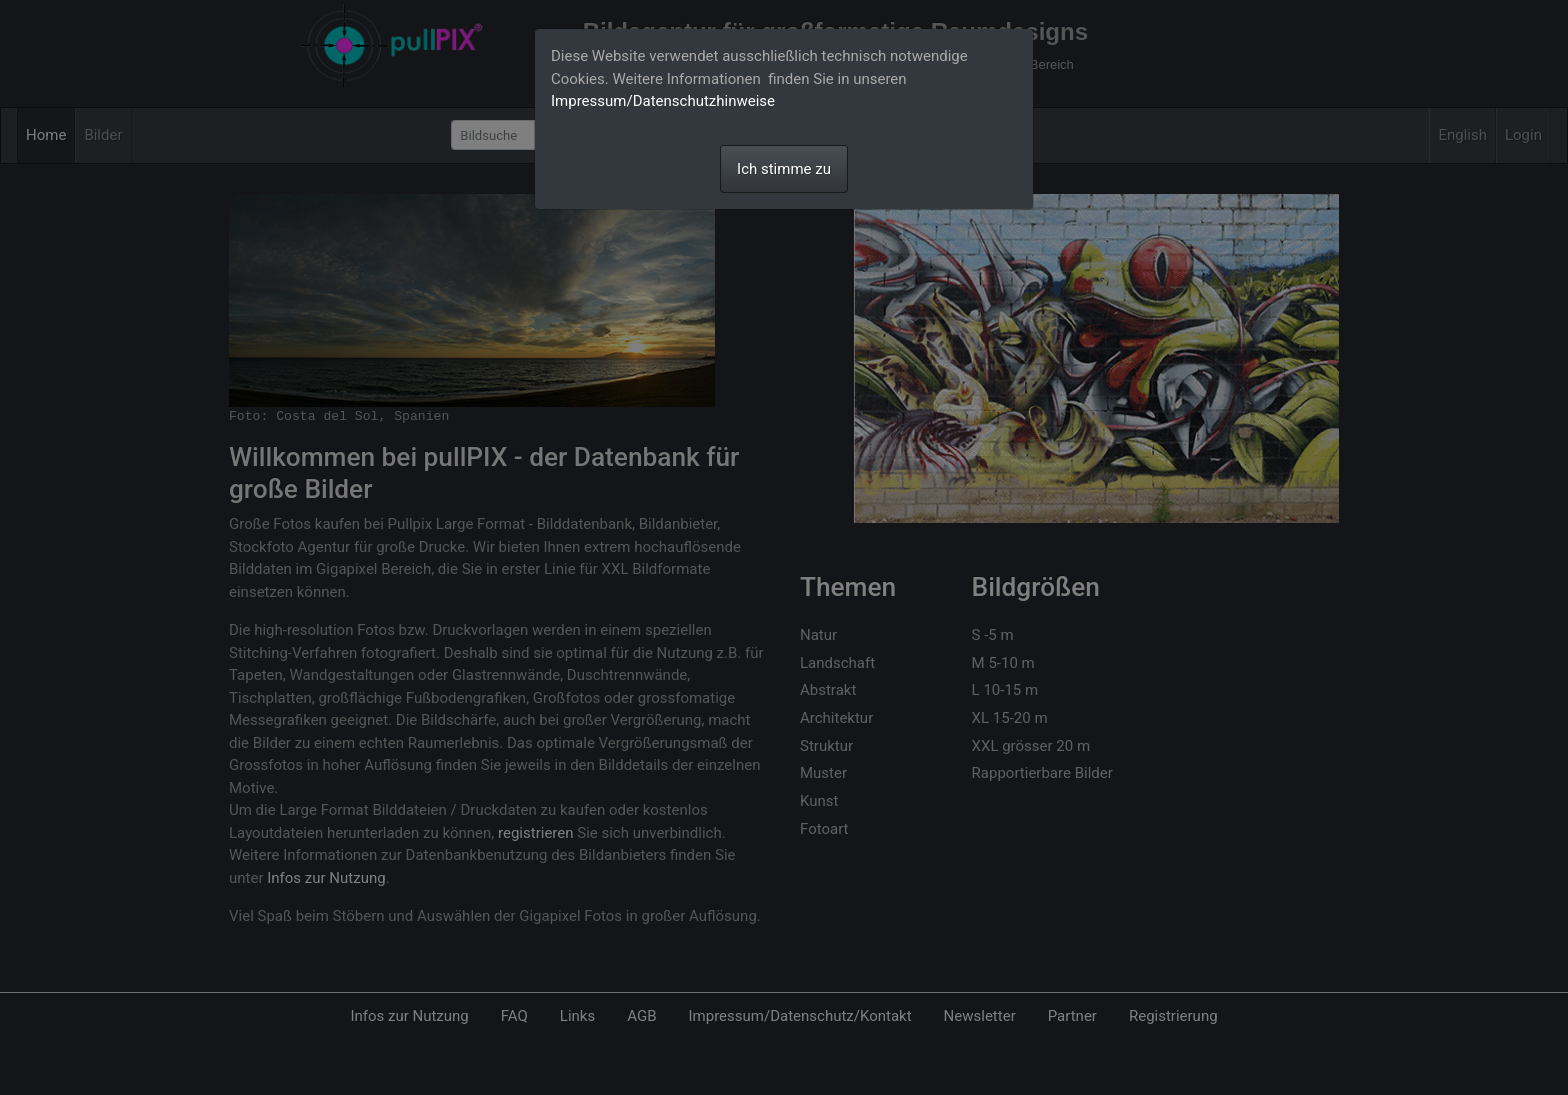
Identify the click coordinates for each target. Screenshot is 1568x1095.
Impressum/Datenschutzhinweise (663, 101)
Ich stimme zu (784, 169)
